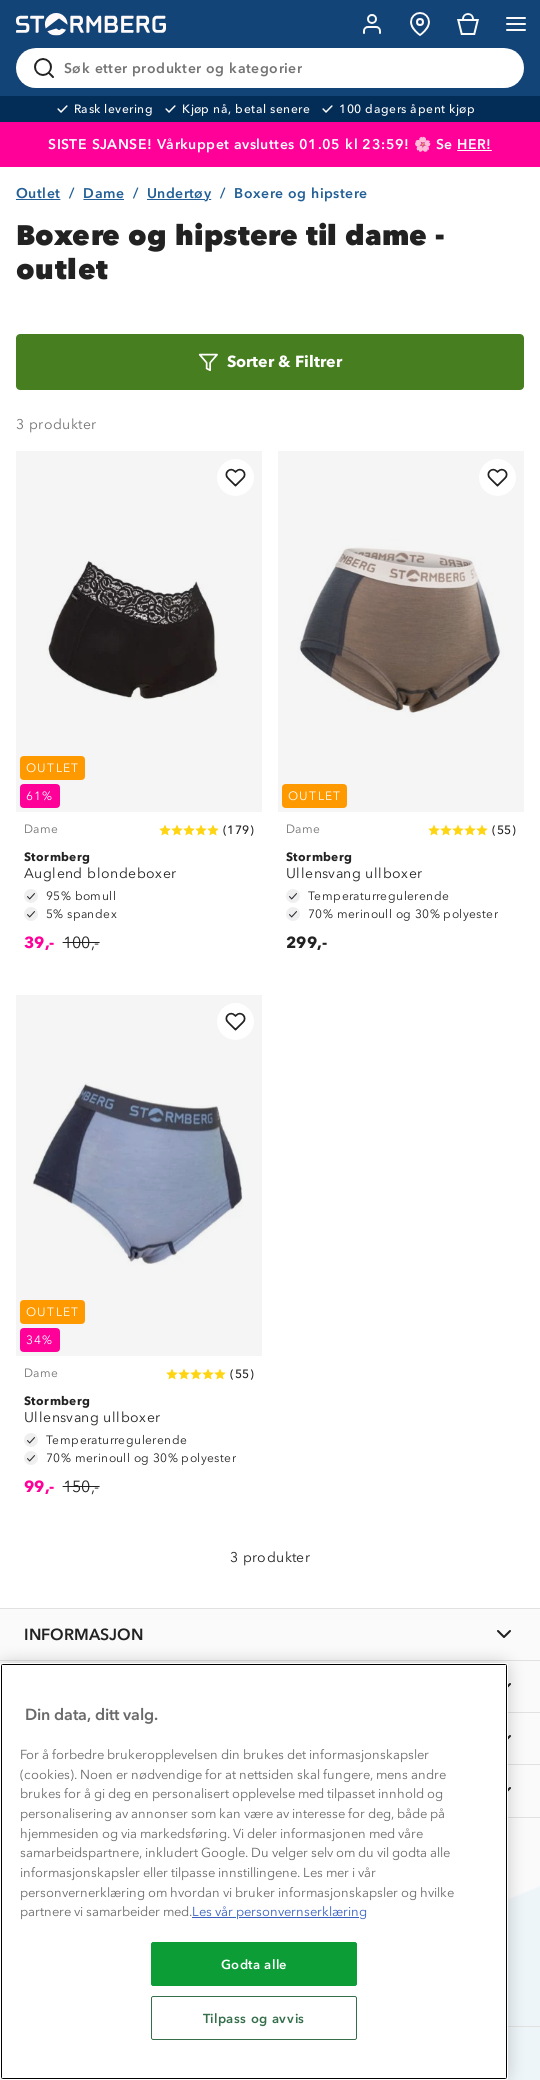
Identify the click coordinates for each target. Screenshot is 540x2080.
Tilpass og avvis (254, 2018)
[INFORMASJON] (270, 1634)
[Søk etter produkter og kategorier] (274, 68)
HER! (474, 144)
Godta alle (254, 1964)
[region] (254, 1871)
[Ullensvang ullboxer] (401, 711)
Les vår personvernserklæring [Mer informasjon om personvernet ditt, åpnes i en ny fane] (279, 1911)
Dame (103, 193)
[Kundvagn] (468, 24)
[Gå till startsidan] (91, 24)
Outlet (38, 193)
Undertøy (179, 193)
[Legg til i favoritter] (235, 477)
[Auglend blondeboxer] (139, 711)
